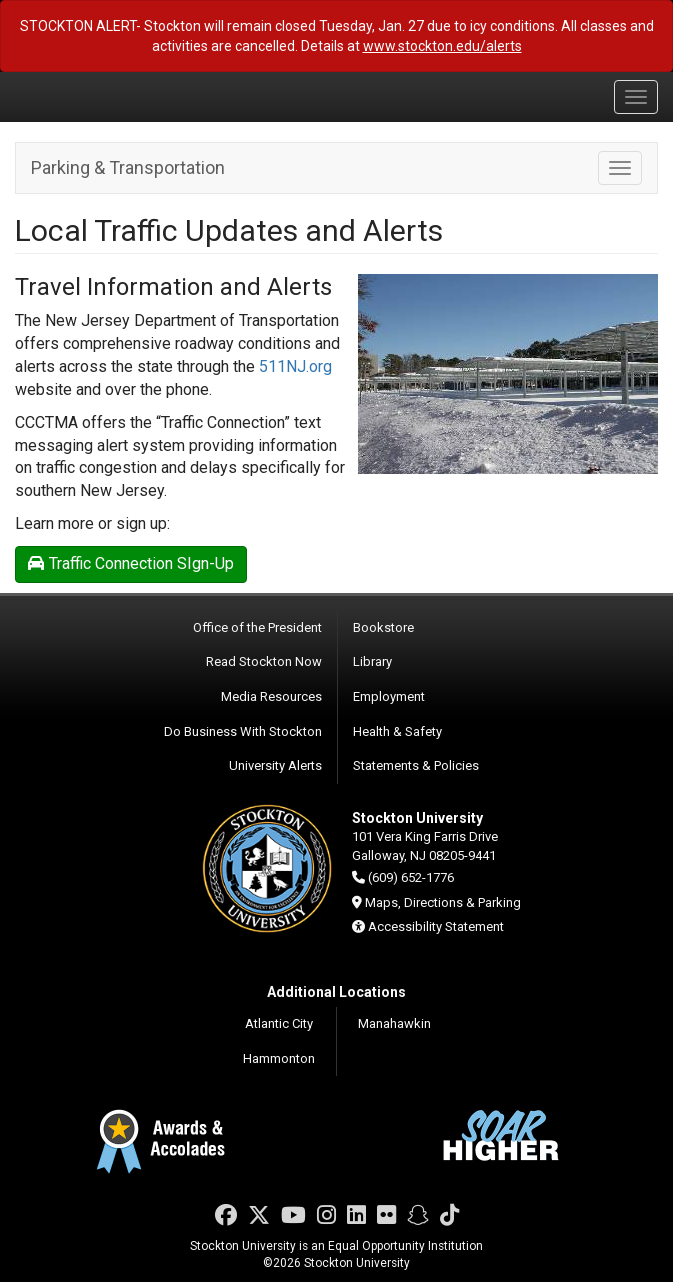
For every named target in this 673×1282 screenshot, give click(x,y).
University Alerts (275, 765)
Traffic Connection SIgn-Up (131, 563)
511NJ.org (295, 366)
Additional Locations (336, 992)
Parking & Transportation (128, 167)
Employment (389, 696)
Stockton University (110, 96)
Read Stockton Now (264, 661)
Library (372, 661)
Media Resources (271, 696)
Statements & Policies (416, 765)
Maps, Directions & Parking (443, 902)
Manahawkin (394, 1023)
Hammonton (279, 1058)
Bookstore (383, 627)
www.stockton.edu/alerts (442, 46)
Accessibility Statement (436, 926)
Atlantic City (279, 1023)
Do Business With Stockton (243, 731)
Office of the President (257, 627)
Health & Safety (397, 731)
